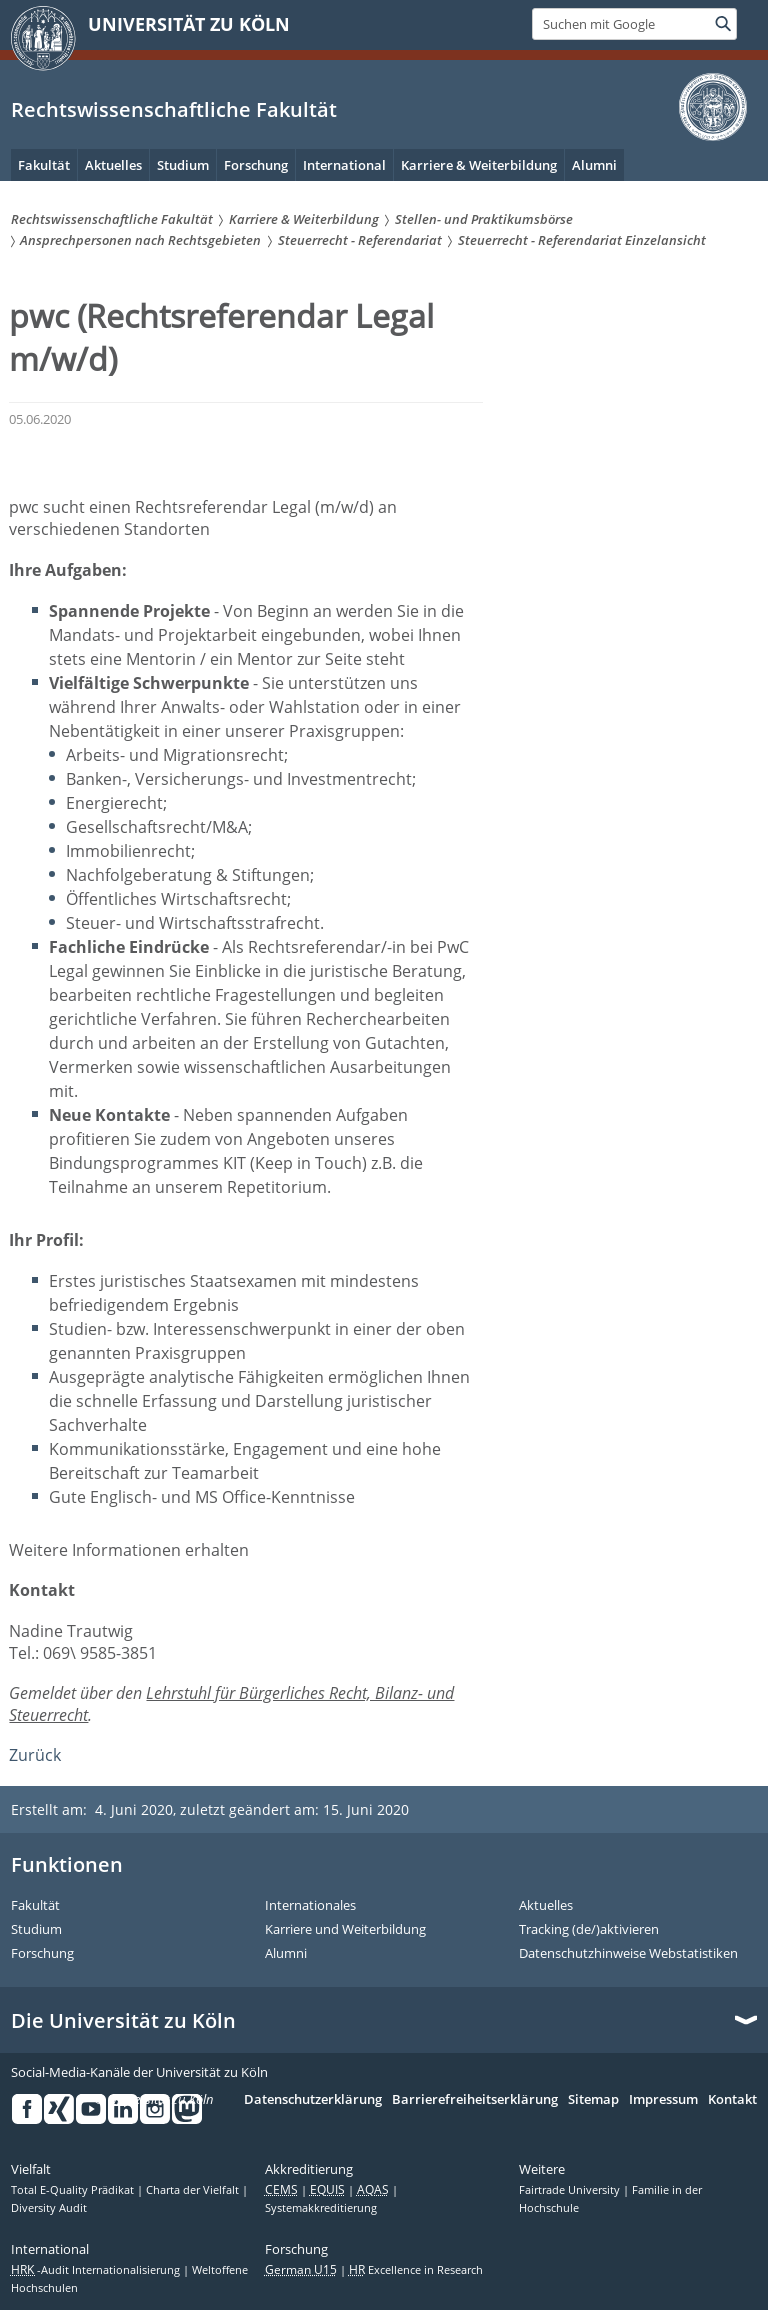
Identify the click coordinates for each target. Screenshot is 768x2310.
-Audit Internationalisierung (97, 2270)
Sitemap (593, 2100)
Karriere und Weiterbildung (345, 1930)
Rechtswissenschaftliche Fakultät (174, 109)
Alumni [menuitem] (594, 165)
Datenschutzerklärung (313, 2100)
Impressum (663, 2100)
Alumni (286, 1954)
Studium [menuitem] (183, 165)
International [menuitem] (344, 165)
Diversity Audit (49, 2208)
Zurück (35, 1755)
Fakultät (35, 1906)
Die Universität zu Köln (123, 2021)
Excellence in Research (416, 2270)
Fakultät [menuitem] (44, 165)
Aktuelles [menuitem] (113, 165)
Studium (36, 1930)
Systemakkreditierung (321, 2208)
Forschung (42, 1954)
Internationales (310, 1906)
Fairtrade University (571, 2190)
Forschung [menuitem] (256, 165)
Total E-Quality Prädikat (74, 2190)
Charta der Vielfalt (194, 2190)
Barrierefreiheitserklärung (475, 2100)
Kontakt (732, 2100)
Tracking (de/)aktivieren (589, 1930)
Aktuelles (546, 1906)
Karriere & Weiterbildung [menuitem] (479, 165)
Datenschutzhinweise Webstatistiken (628, 1954)
